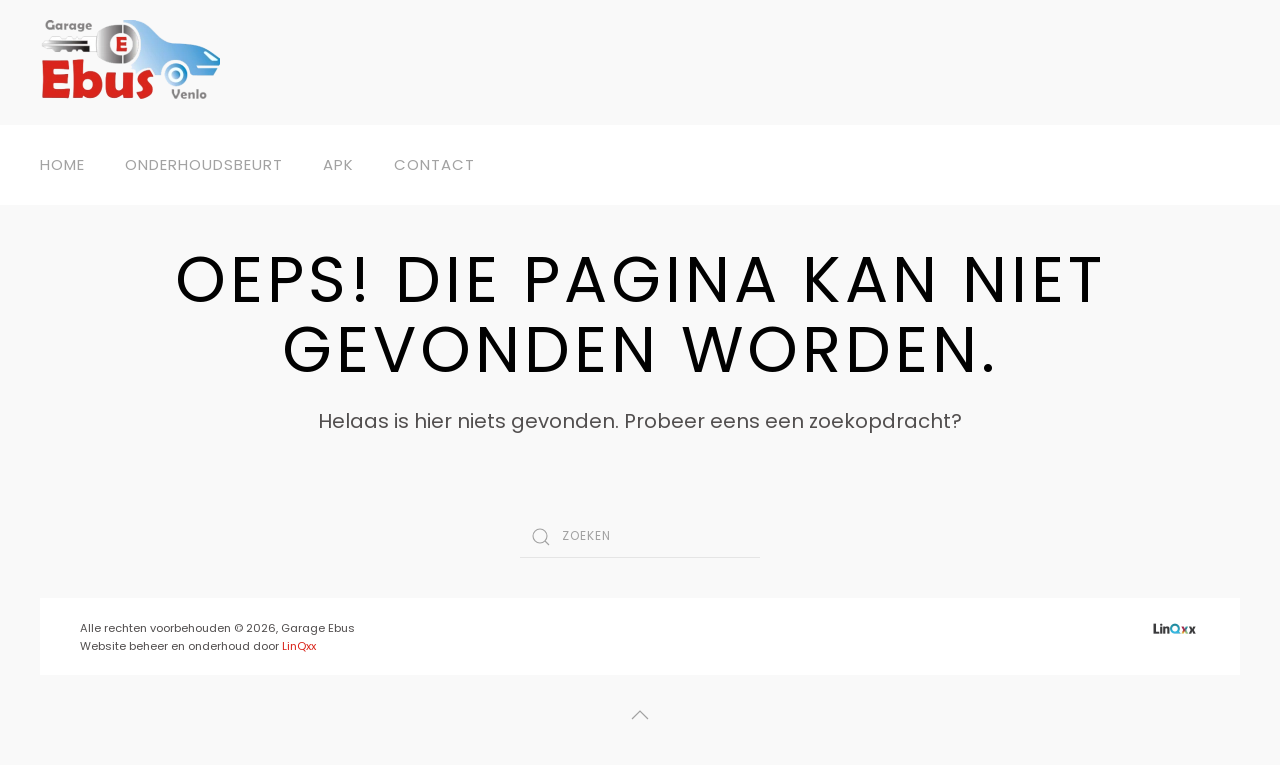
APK (338, 164)
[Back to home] (130, 62)
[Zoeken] (640, 537)
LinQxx (299, 646)
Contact (434, 164)
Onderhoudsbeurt (204, 164)
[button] (640, 715)
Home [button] (62, 164)
